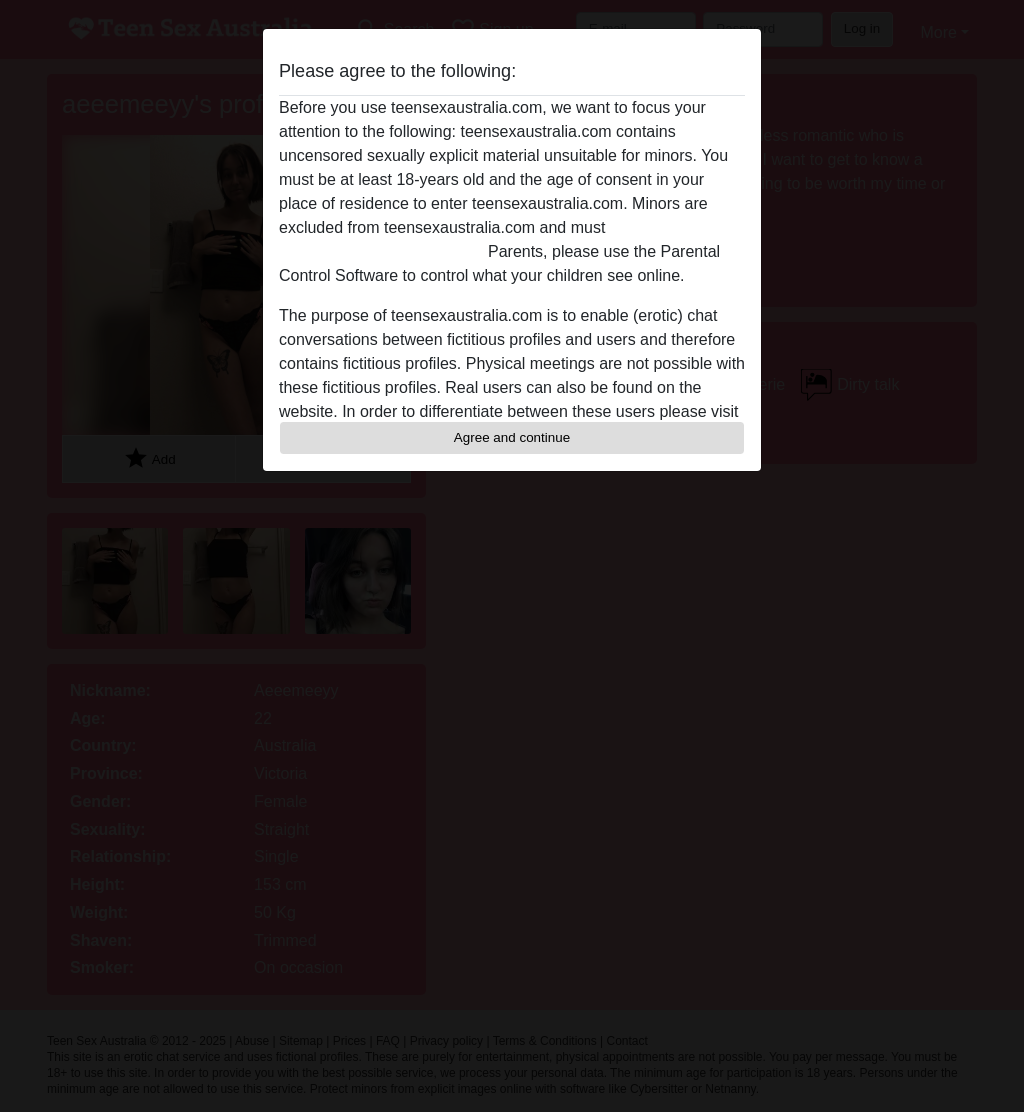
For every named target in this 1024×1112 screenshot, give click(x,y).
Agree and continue (512, 437)
